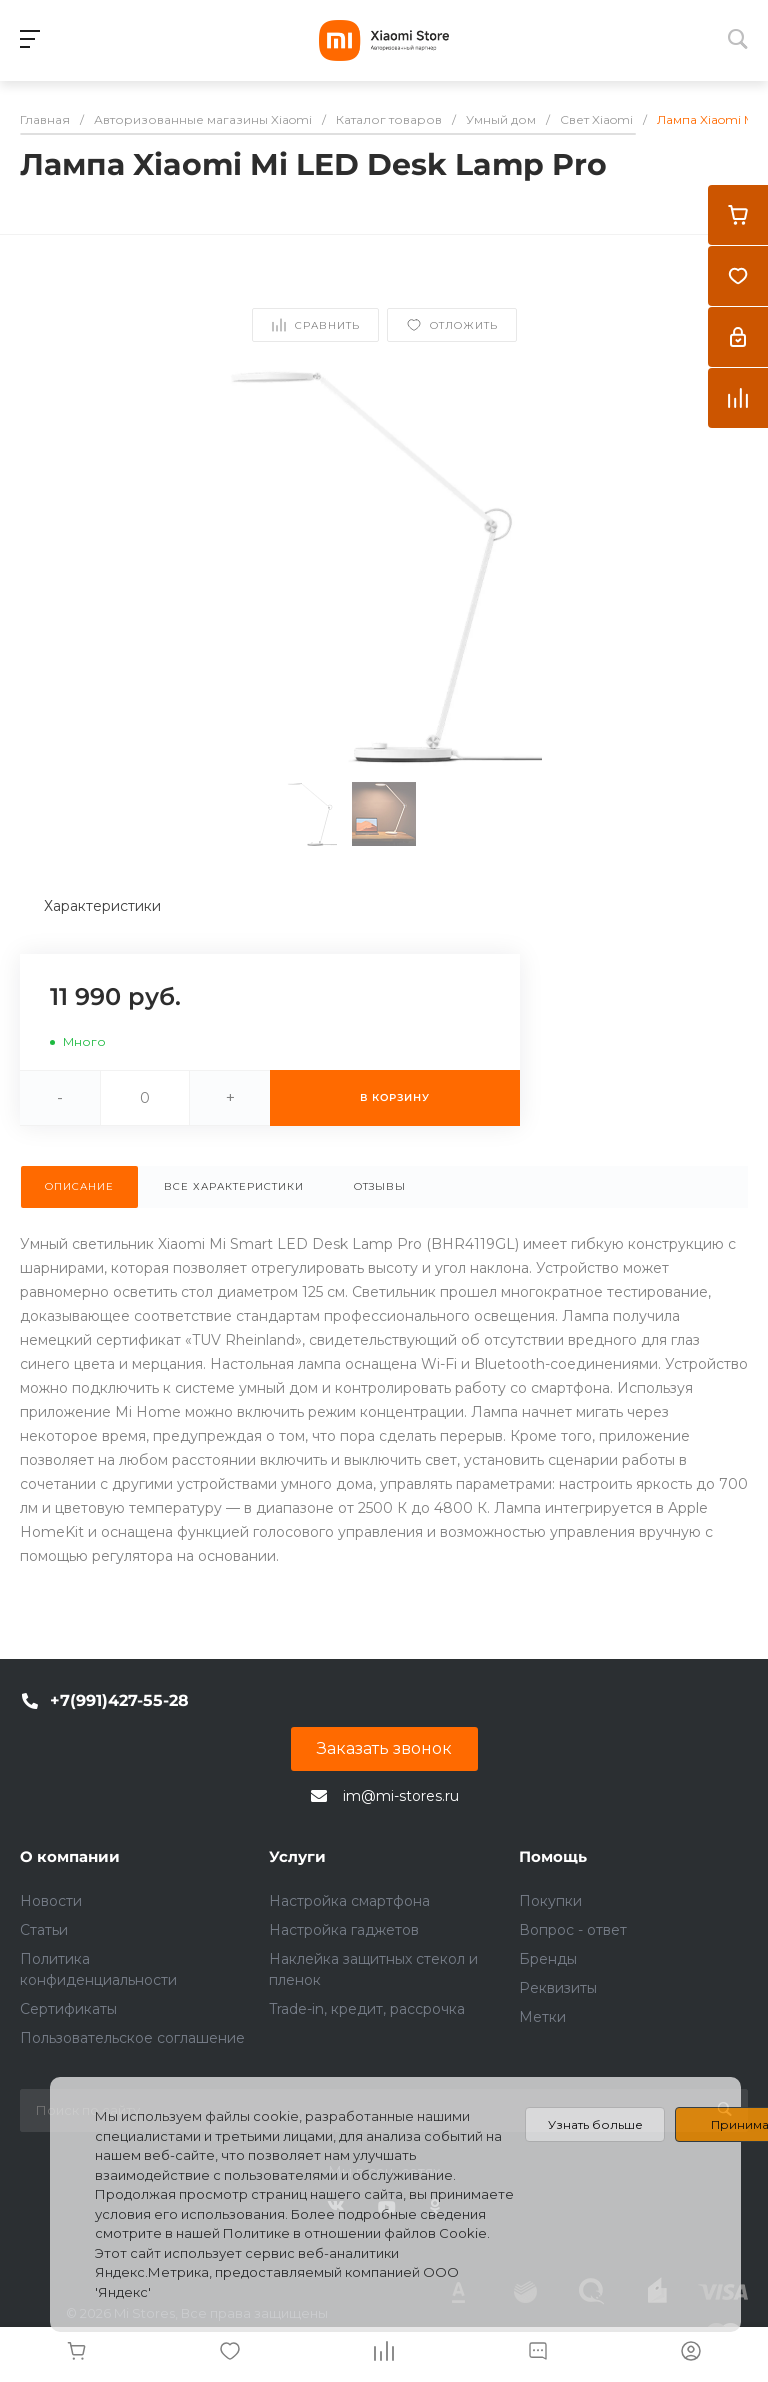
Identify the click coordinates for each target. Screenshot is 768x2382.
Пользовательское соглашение (132, 2038)
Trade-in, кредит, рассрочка (367, 2009)
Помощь (553, 1856)
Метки (542, 2017)
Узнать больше (595, 2124)
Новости (51, 1901)
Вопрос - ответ (573, 1930)
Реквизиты (558, 1988)
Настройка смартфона (349, 1901)
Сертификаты (68, 2009)
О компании (70, 1856)
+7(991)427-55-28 (119, 1700)
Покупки (550, 1901)
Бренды (548, 1959)
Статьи (44, 1930)
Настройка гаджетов (344, 1930)
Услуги (297, 1856)
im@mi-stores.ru (401, 1796)
